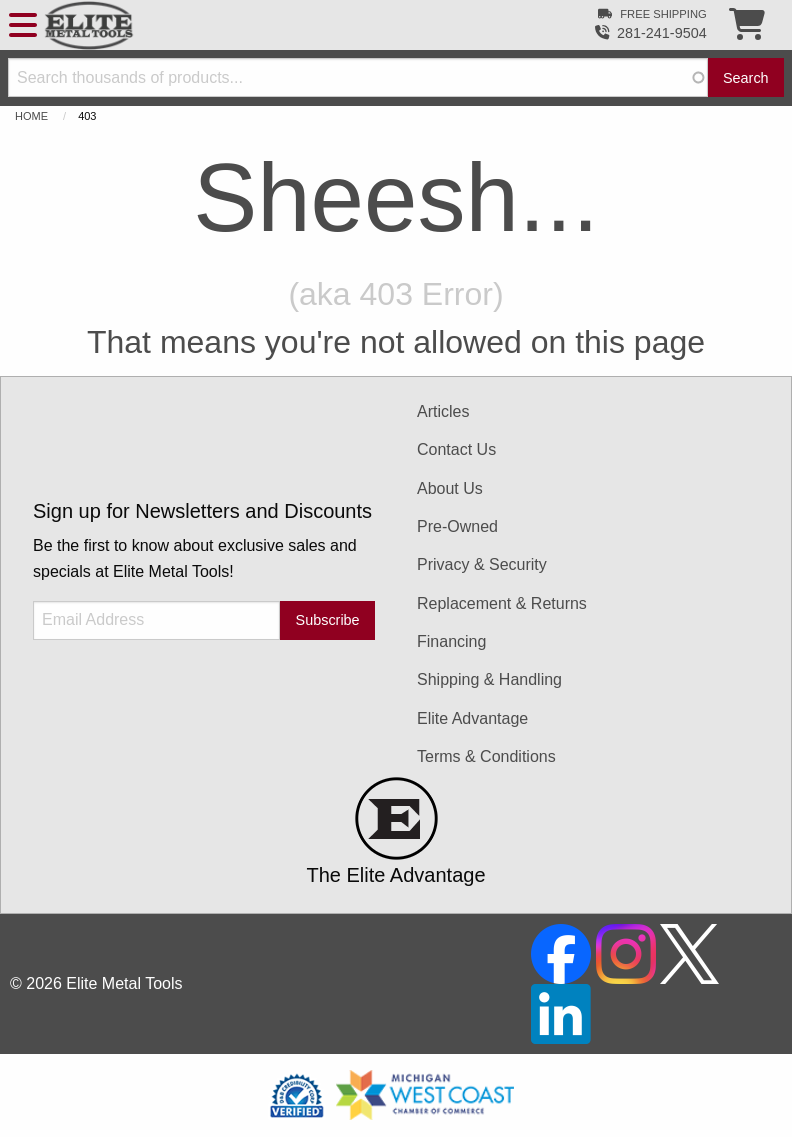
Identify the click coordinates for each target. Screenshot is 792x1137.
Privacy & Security (482, 564)
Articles (443, 411)
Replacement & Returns (502, 603)
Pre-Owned (457, 526)
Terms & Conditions (486, 756)
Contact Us (456, 449)
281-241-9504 (662, 33)
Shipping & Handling (489, 679)
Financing (451, 641)
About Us (450, 488)
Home (31, 116)
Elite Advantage (472, 718)
